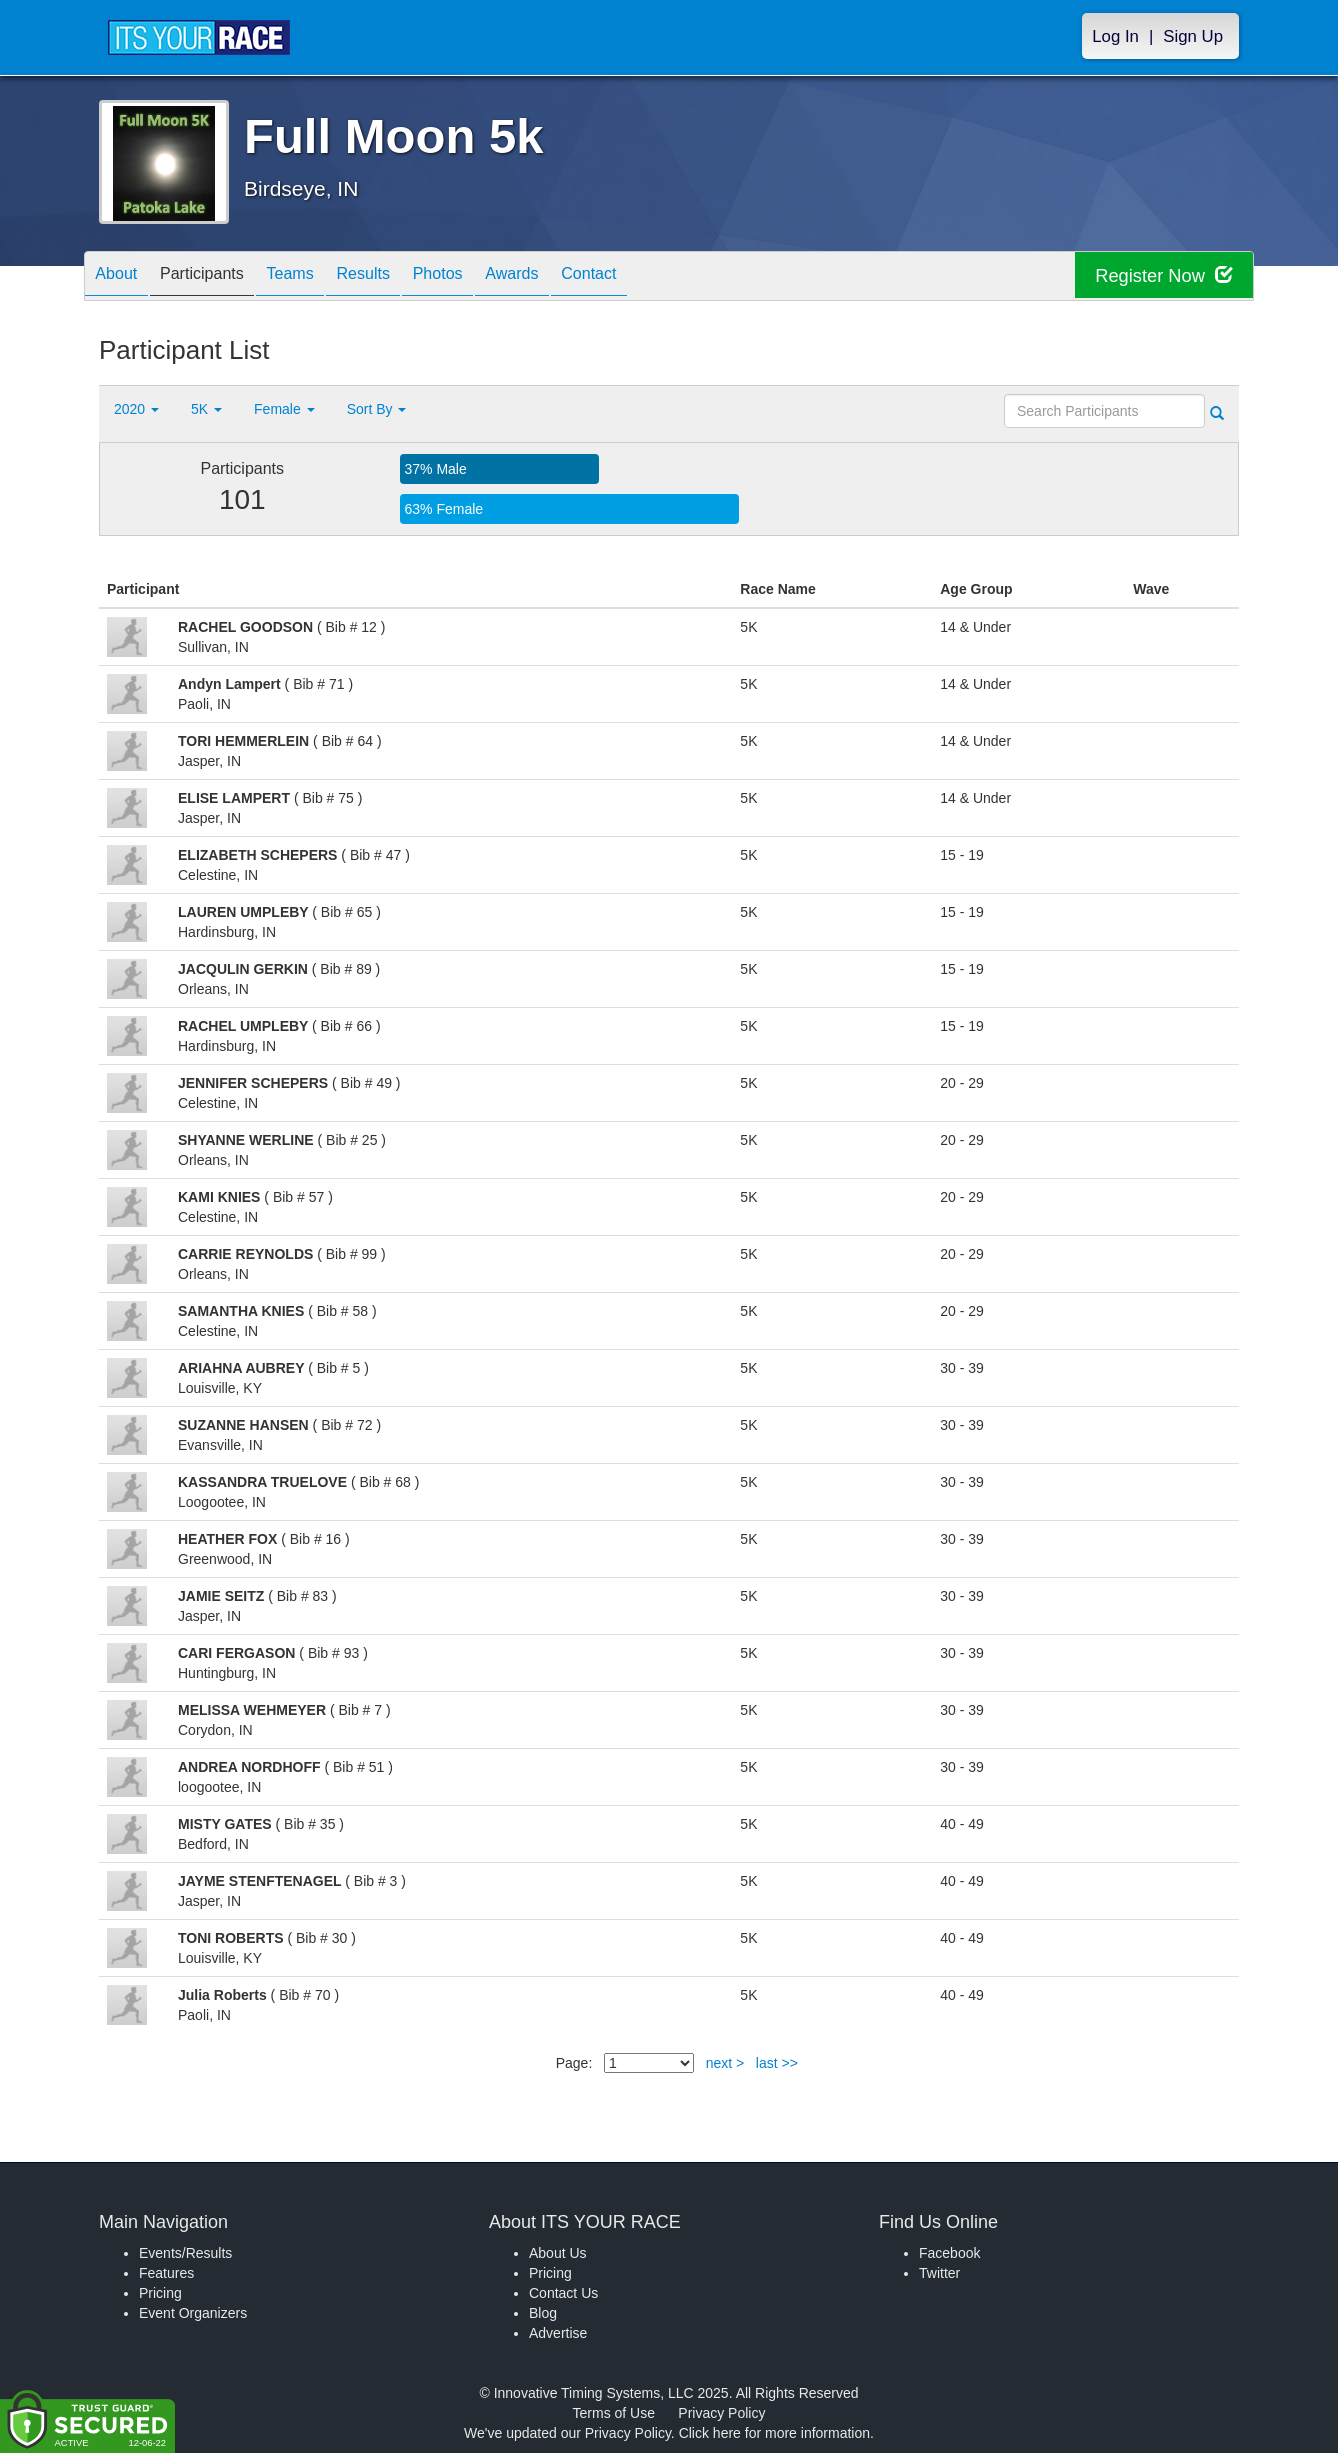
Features (166, 2273)
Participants (220, 277)
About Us (558, 2253)
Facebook (949, 2253)
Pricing (160, 2293)
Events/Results (185, 2253)
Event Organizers (193, 2313)
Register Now (1157, 276)
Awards (577, 277)
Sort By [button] (377, 409)
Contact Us (563, 2293)
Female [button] (284, 409)
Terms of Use (614, 2413)
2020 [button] (136, 409)
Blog (543, 2313)
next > (725, 2063)
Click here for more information (774, 2433)
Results (405, 277)
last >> (777, 2063)
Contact (666, 277)
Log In (1115, 36)
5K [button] (206, 409)
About (122, 277)
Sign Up (1193, 36)
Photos (491, 277)
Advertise (558, 2333)
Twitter (939, 2273)
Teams (320, 277)
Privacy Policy (721, 2413)
